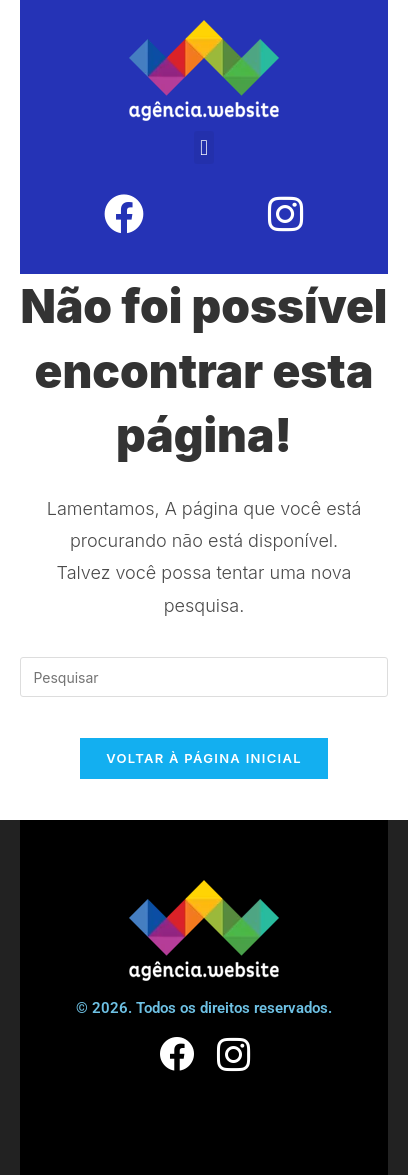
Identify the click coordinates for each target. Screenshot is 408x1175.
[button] (203, 147)
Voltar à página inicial (204, 758)
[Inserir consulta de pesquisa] (203, 677)
